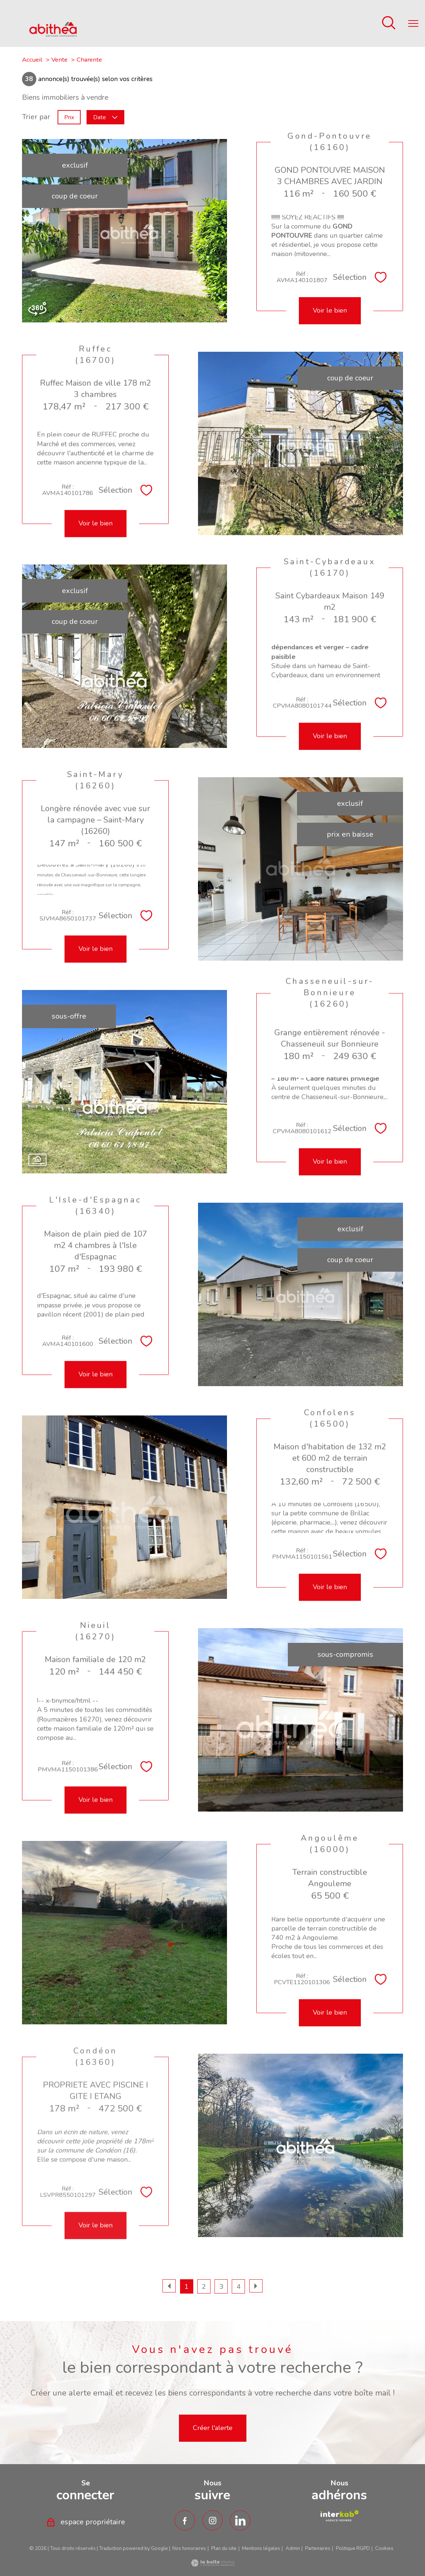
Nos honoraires (189, 2548)
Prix (69, 117)
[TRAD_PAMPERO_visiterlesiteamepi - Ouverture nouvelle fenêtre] (339, 2515)
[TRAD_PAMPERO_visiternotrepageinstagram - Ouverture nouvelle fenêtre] (212, 2520)
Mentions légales (261, 2548)
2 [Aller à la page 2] (204, 2286)
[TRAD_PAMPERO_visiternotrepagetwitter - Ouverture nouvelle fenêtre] (240, 2520)
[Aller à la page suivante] (256, 2285)
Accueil (32, 59)
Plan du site (224, 2548)
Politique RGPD (353, 2548)
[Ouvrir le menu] (413, 23)
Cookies (384, 2548)
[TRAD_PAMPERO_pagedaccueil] (53, 34)
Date (105, 117)
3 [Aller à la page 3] (221, 2286)
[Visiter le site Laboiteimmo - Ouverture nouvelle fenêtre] (212, 2564)
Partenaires (317, 2548)
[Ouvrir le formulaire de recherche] (388, 23)
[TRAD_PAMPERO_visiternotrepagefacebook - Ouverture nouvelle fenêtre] (185, 2520)
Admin (293, 2548)
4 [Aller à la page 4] (239, 2286)
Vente (59, 59)
